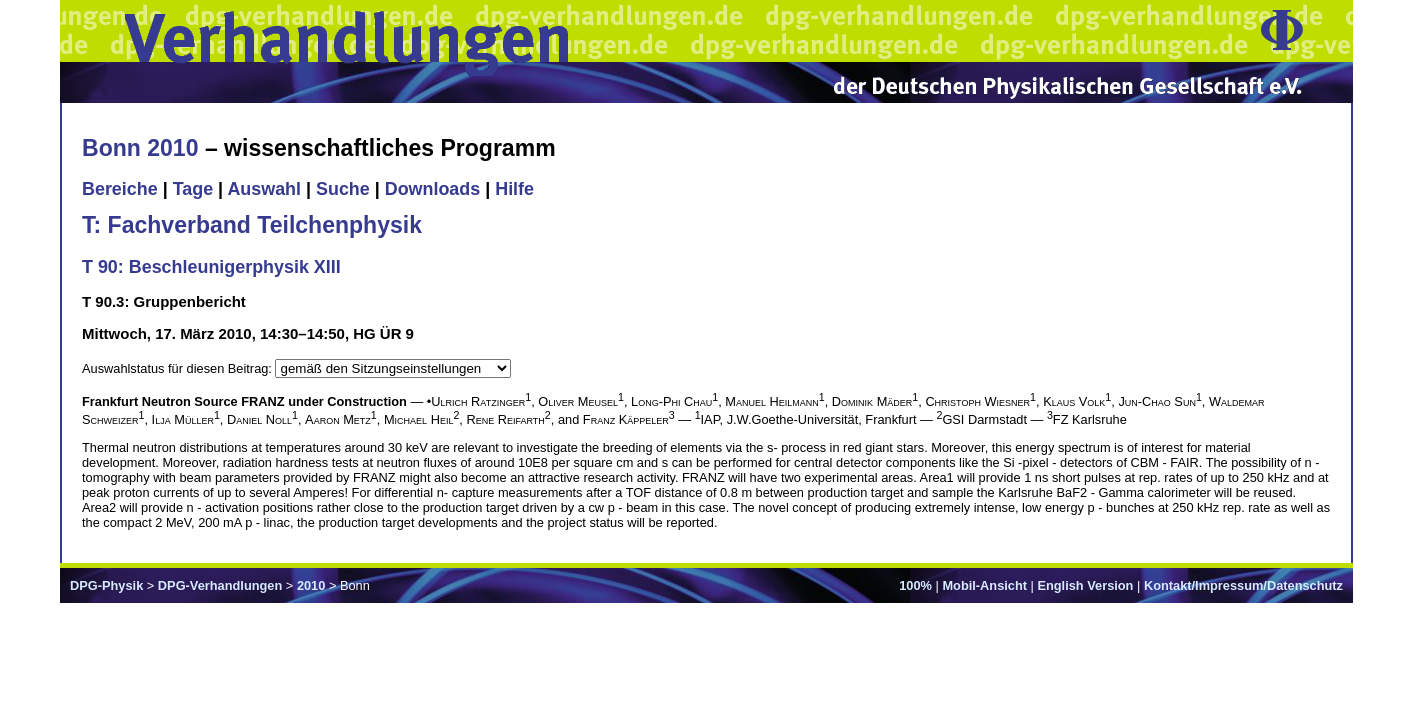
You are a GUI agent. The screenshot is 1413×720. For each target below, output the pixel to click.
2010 (311, 585)
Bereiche (120, 189)
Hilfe (514, 189)
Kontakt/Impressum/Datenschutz (1243, 585)
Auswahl (264, 189)
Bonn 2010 (140, 148)
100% (915, 585)
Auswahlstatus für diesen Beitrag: (178, 368)
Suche (343, 189)
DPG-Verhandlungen (220, 585)
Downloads (433, 189)
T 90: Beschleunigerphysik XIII (211, 267)
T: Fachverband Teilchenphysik (252, 225)
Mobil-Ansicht (984, 585)
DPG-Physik (106, 585)
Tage (193, 189)
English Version (1085, 585)
